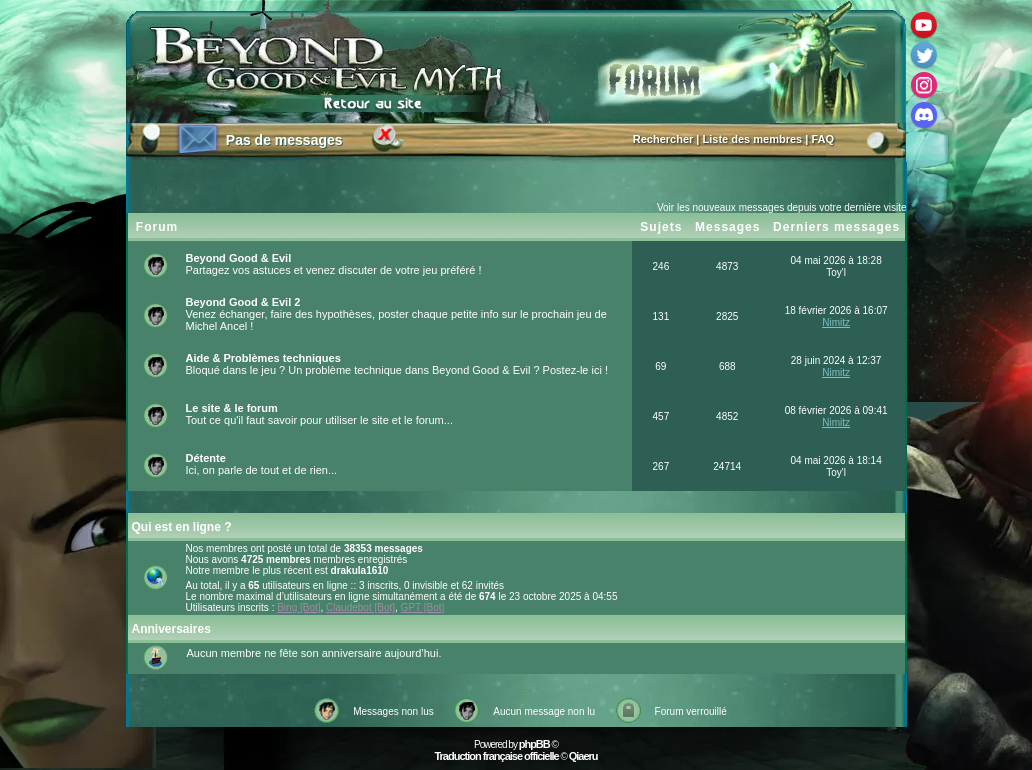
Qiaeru (583, 756)
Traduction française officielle (496, 756)
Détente (206, 458)
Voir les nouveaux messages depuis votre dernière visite (782, 207)
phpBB (534, 744)
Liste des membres (753, 139)
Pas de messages (284, 140)
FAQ (822, 139)
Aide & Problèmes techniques (263, 358)
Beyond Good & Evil (239, 258)
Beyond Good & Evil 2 (243, 302)
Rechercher (663, 139)
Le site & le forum (232, 408)
